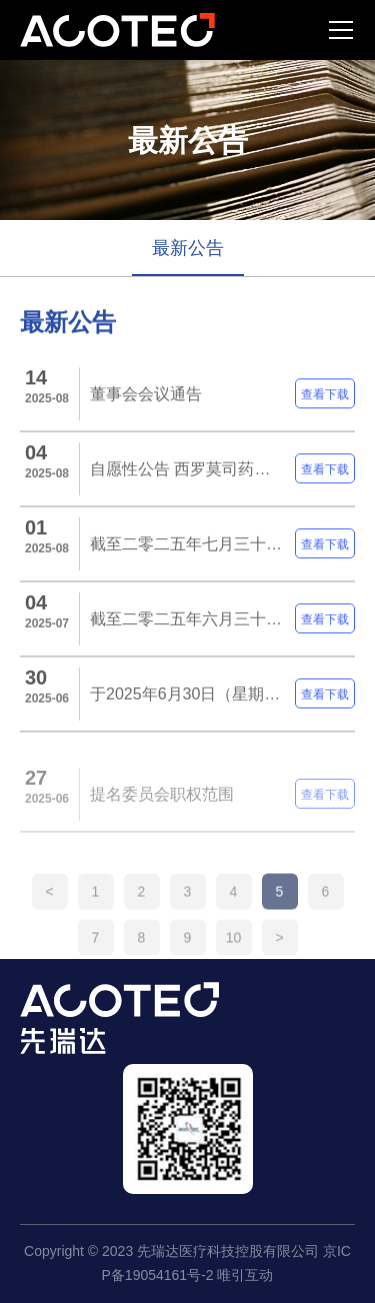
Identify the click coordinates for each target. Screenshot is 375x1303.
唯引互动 (245, 1275)
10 (234, 951)
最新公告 (188, 248)
